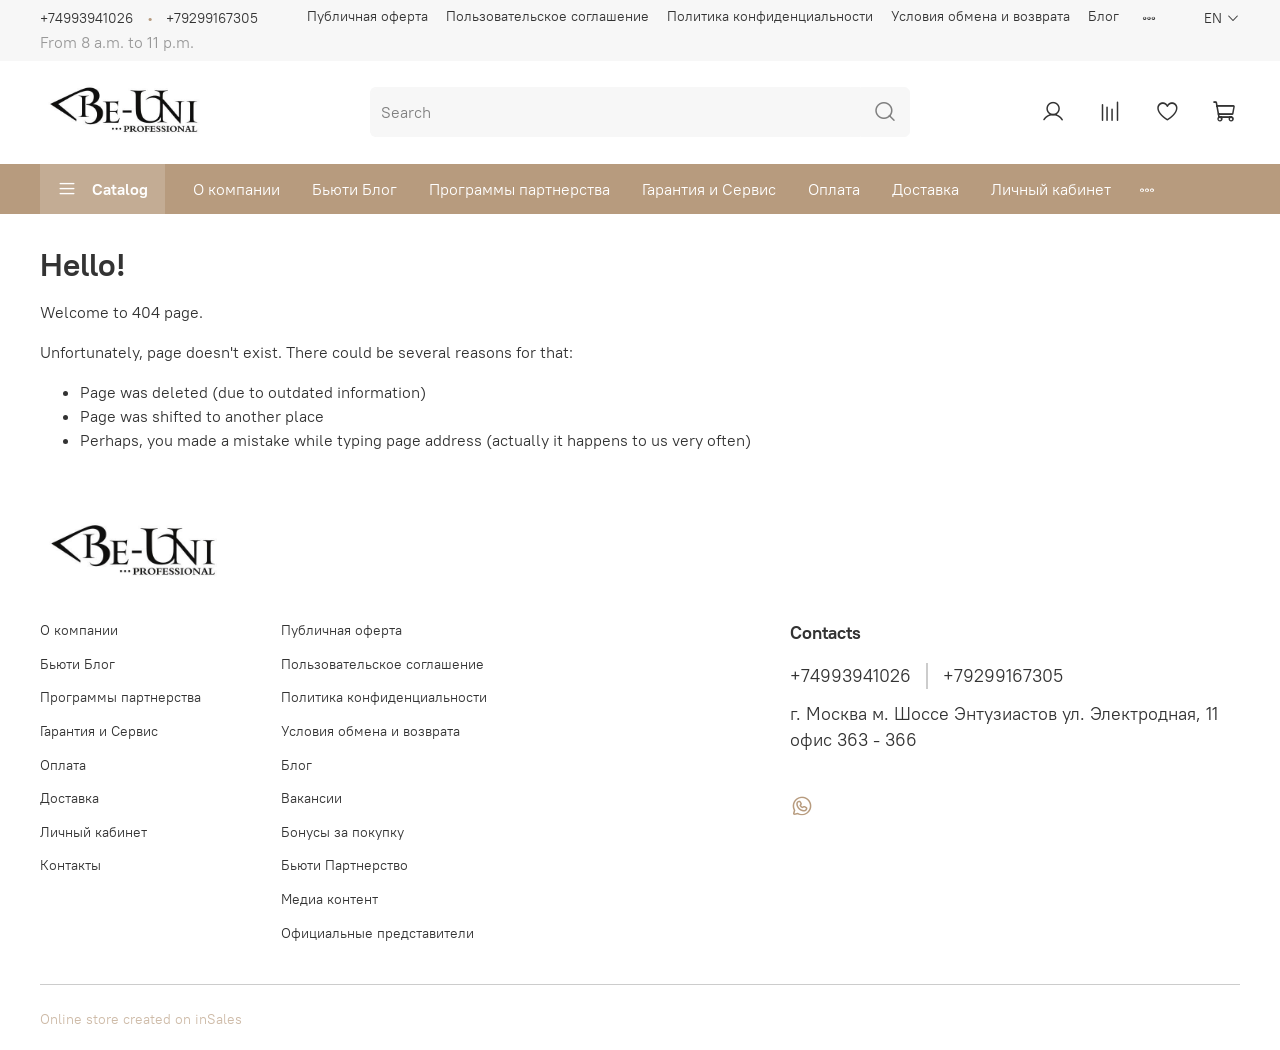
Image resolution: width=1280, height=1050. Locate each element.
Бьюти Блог (354, 189)
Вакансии (311, 798)
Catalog (102, 189)
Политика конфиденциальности (770, 16)
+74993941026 (86, 18)
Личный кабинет (1051, 189)
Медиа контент (329, 899)
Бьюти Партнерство (344, 865)
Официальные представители (377, 933)
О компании (236, 189)
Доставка (925, 189)
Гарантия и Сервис (709, 189)
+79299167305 (212, 18)
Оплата (834, 189)
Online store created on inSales (141, 1019)
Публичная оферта (367, 16)
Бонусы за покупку (342, 832)
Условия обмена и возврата (980, 16)
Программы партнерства (519, 189)
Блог (1103, 16)
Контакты (70, 865)
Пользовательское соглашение (547, 16)
